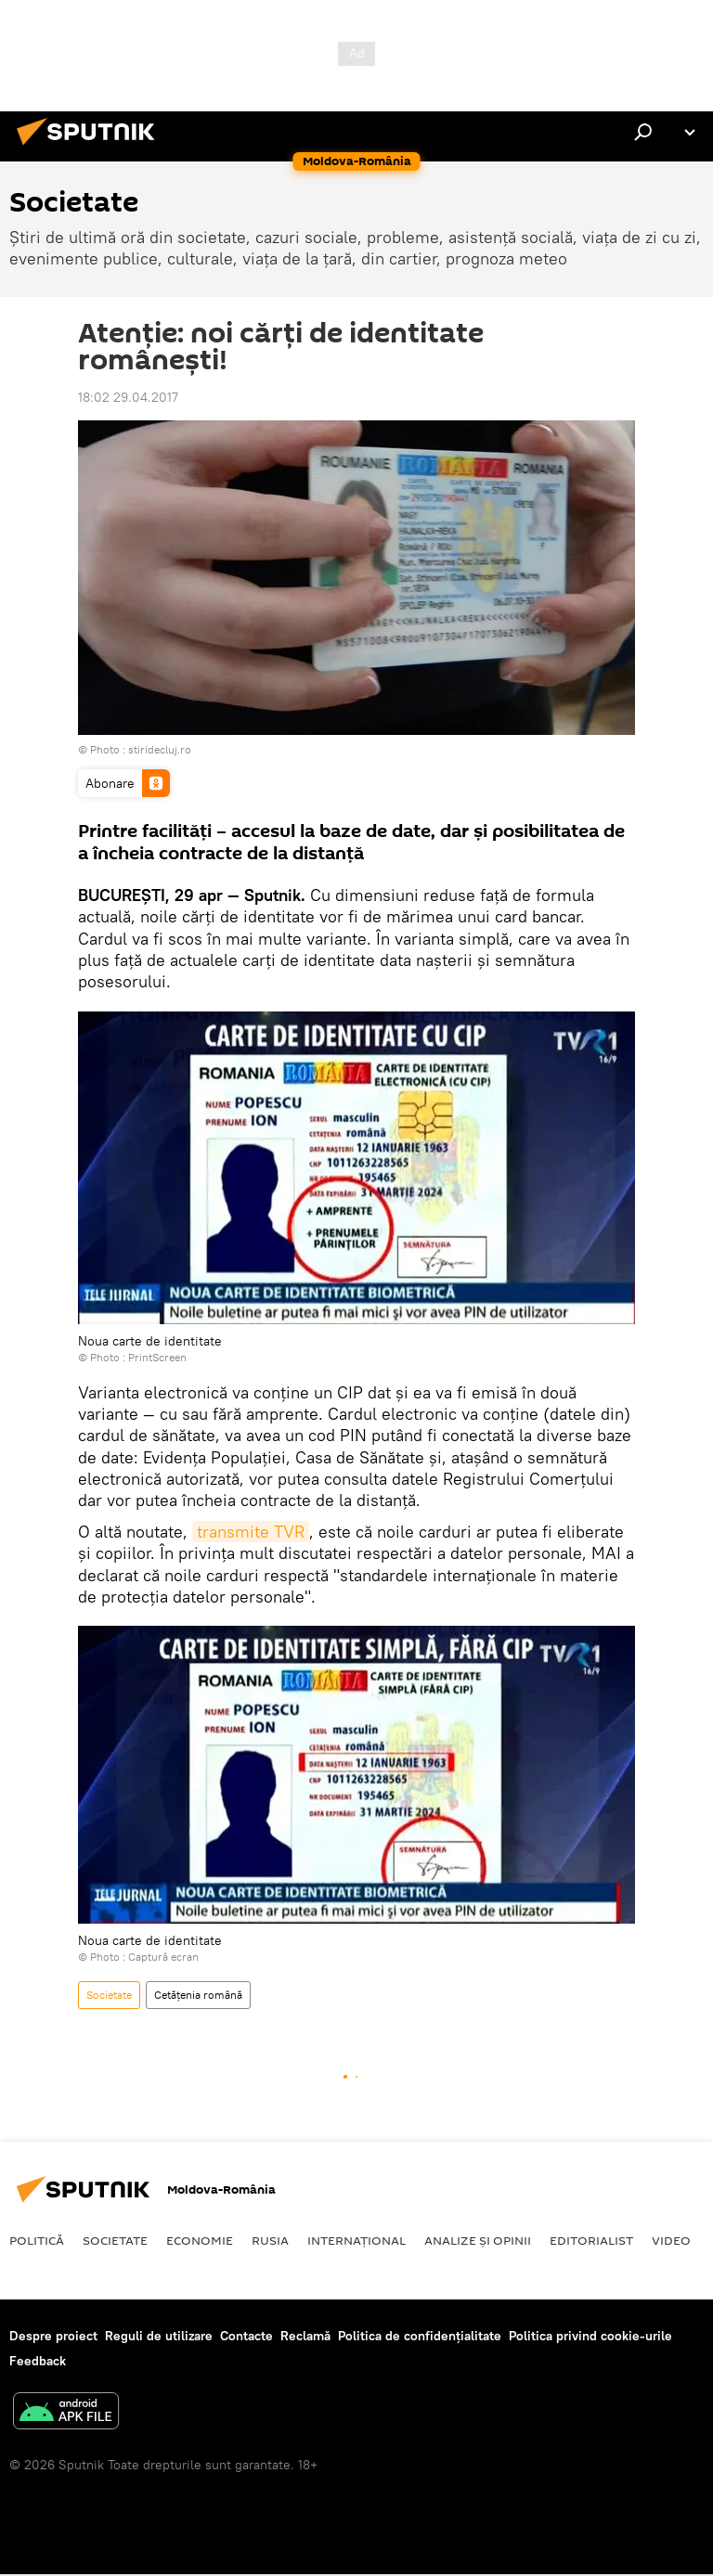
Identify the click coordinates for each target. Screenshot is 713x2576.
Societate (109, 1995)
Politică (36, 2240)
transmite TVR (251, 1531)
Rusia (270, 2240)
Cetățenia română (198, 1995)
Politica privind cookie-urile (590, 2335)
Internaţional (356, 2240)
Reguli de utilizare (159, 2335)
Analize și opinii (477, 2240)
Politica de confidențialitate (419, 2335)
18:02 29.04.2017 (128, 397)
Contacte (246, 2335)
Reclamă (305, 2335)
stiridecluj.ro (159, 749)
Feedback (37, 2360)
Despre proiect (53, 2335)
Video (671, 2240)
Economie (199, 2240)
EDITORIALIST (591, 2240)
